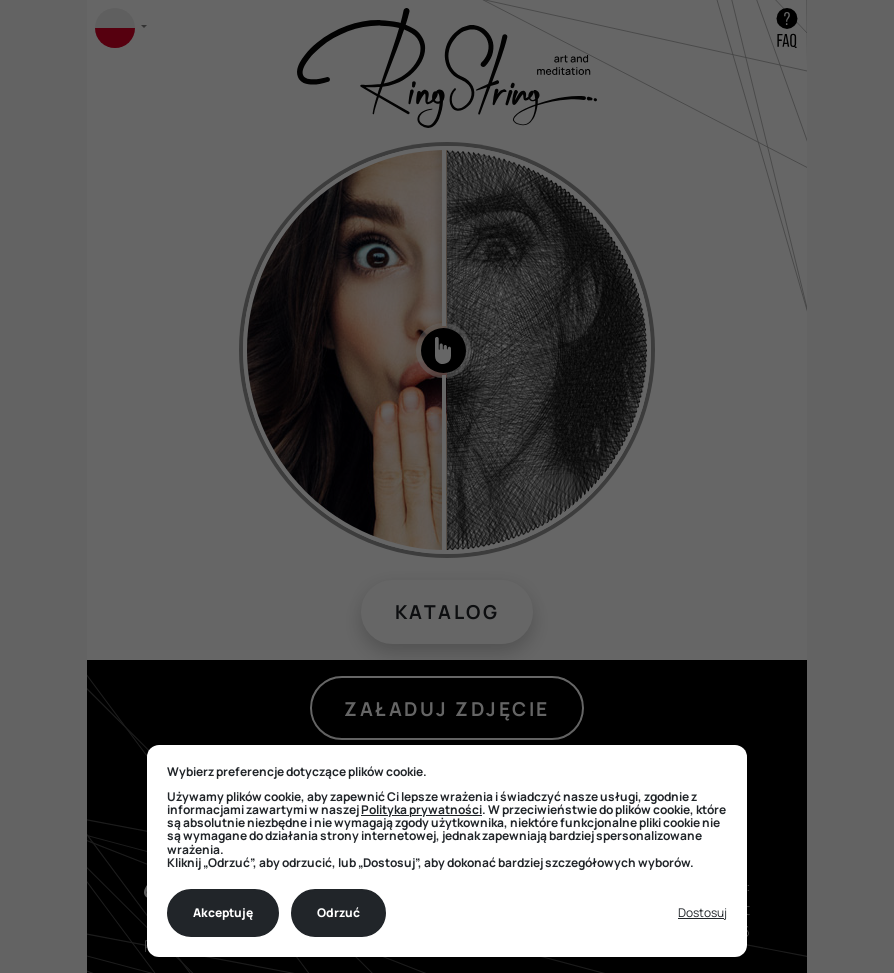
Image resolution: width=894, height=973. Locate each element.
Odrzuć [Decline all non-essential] (338, 912)
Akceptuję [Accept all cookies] (223, 912)
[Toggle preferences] (702, 913)
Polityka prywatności (421, 809)
